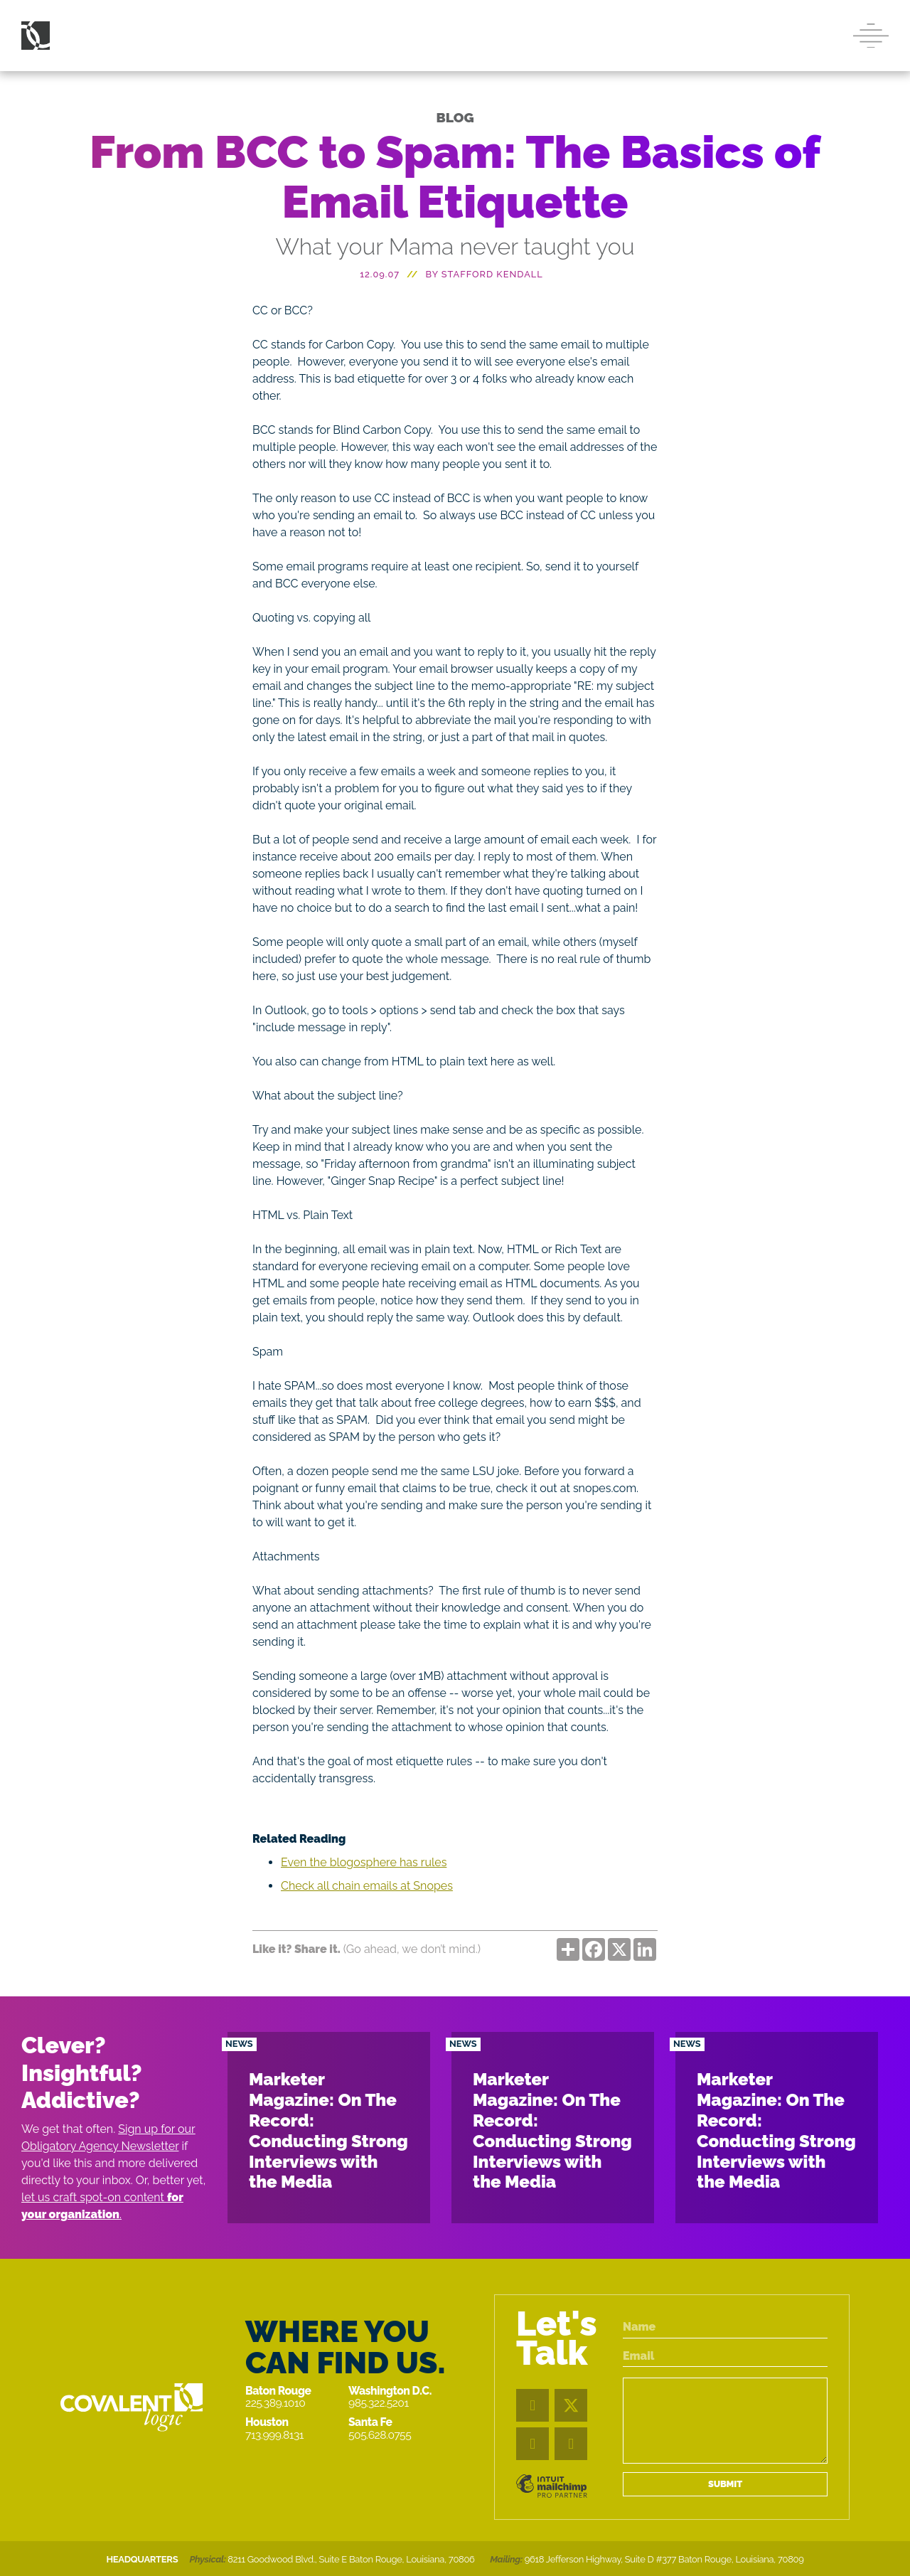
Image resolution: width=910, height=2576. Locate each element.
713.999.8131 (274, 2435)
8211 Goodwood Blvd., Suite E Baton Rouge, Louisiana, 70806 (351, 2559)
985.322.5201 (378, 2403)
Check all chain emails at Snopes (367, 1886)
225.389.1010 (275, 2403)
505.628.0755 (379, 2435)
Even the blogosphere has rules (363, 1862)
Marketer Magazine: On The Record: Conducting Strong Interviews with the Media (328, 2130)
